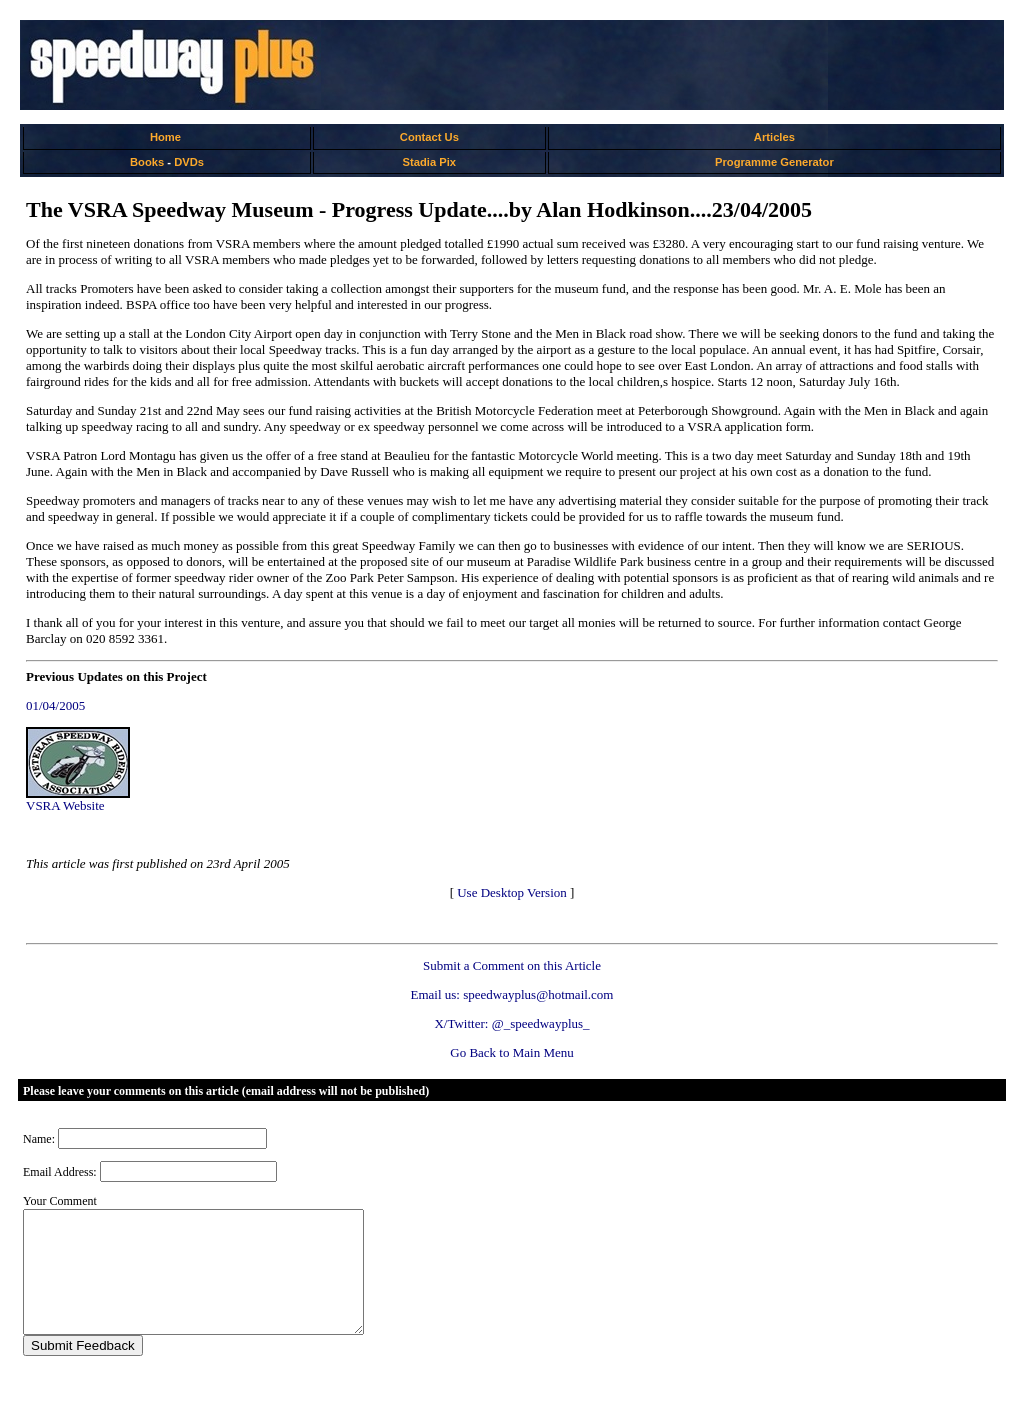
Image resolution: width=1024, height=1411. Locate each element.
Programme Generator (774, 162)
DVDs (189, 162)
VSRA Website (65, 805)
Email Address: (60, 1172)
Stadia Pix (429, 162)
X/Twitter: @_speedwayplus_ (511, 1023)
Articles (774, 137)
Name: (39, 1139)
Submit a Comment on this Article (512, 965)
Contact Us (429, 137)
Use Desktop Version (512, 892)
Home (165, 137)
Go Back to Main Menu (511, 1052)
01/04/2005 (55, 705)
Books (147, 162)
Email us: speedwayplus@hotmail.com (512, 994)
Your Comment (60, 1201)
